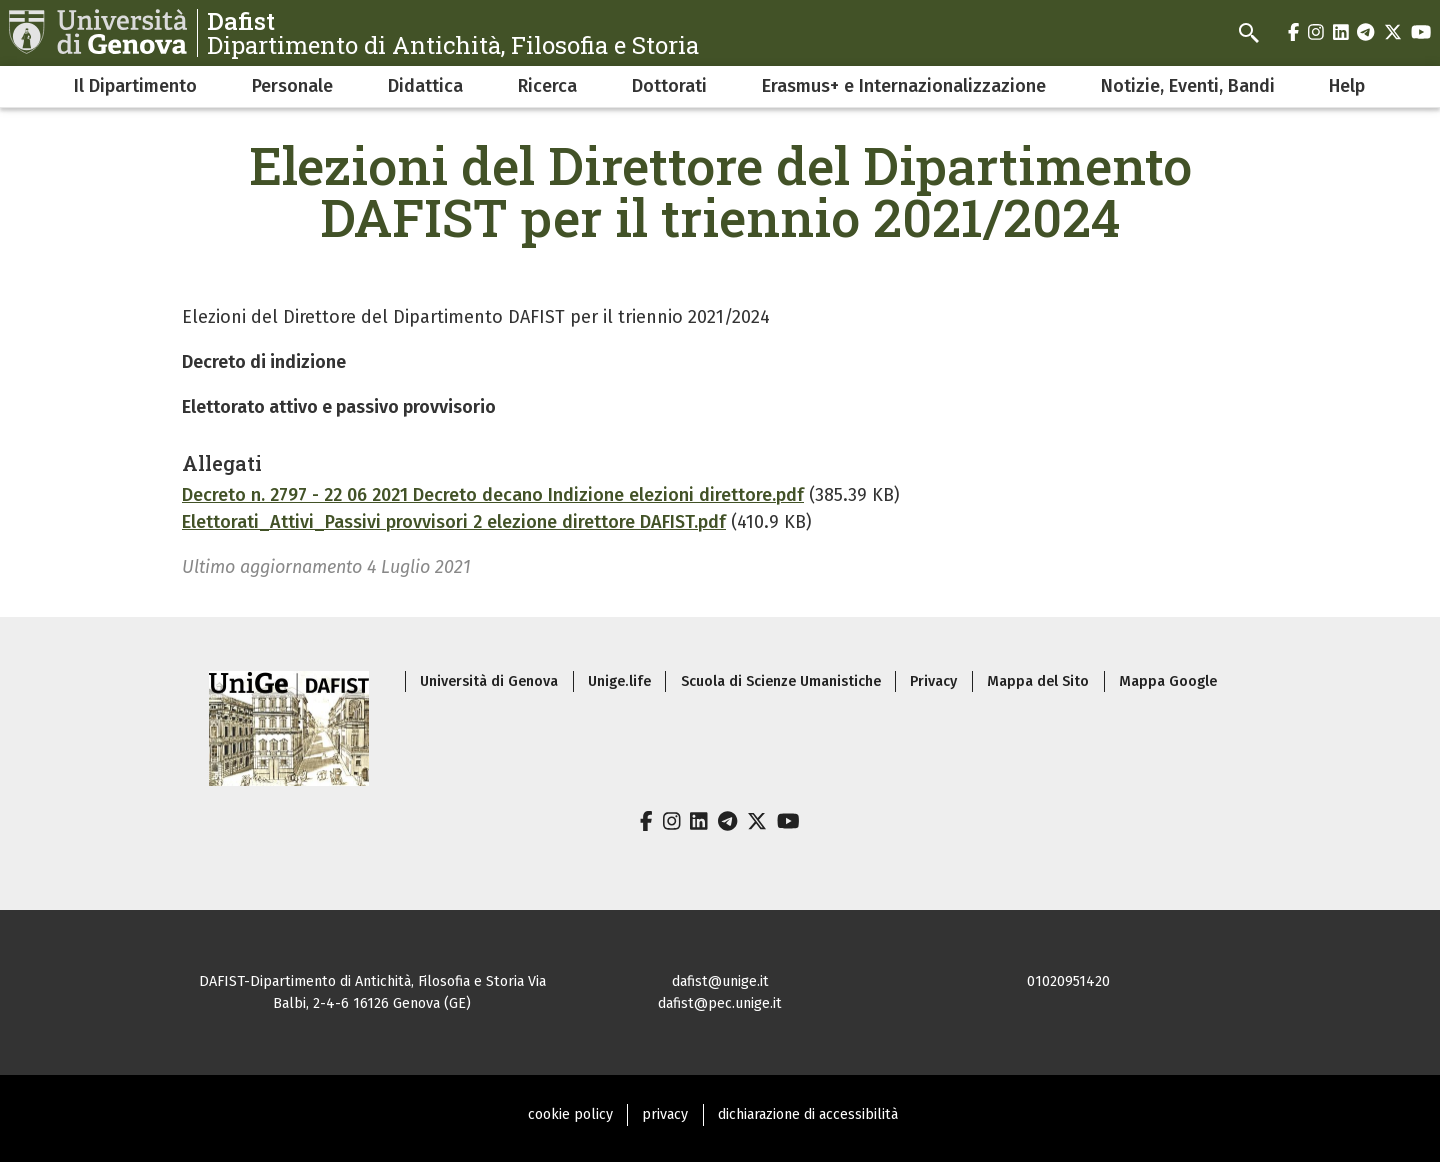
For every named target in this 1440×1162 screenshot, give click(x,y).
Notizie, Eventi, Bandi (1188, 86)
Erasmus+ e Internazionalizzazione (904, 86)
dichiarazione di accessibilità (808, 1114)
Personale (292, 86)
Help (1347, 86)
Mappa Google (1168, 681)
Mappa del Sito (1038, 681)
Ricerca (547, 86)
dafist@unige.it (720, 981)
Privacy (933, 681)
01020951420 (1068, 981)
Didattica (425, 86)
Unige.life (619, 681)
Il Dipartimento (135, 86)
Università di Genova (489, 681)
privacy (665, 1114)
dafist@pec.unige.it (720, 1003)
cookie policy (570, 1114)
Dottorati (669, 86)
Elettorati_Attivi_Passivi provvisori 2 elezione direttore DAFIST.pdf (454, 522)
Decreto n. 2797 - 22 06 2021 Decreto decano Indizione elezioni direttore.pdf (493, 495)
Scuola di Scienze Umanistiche (781, 681)
